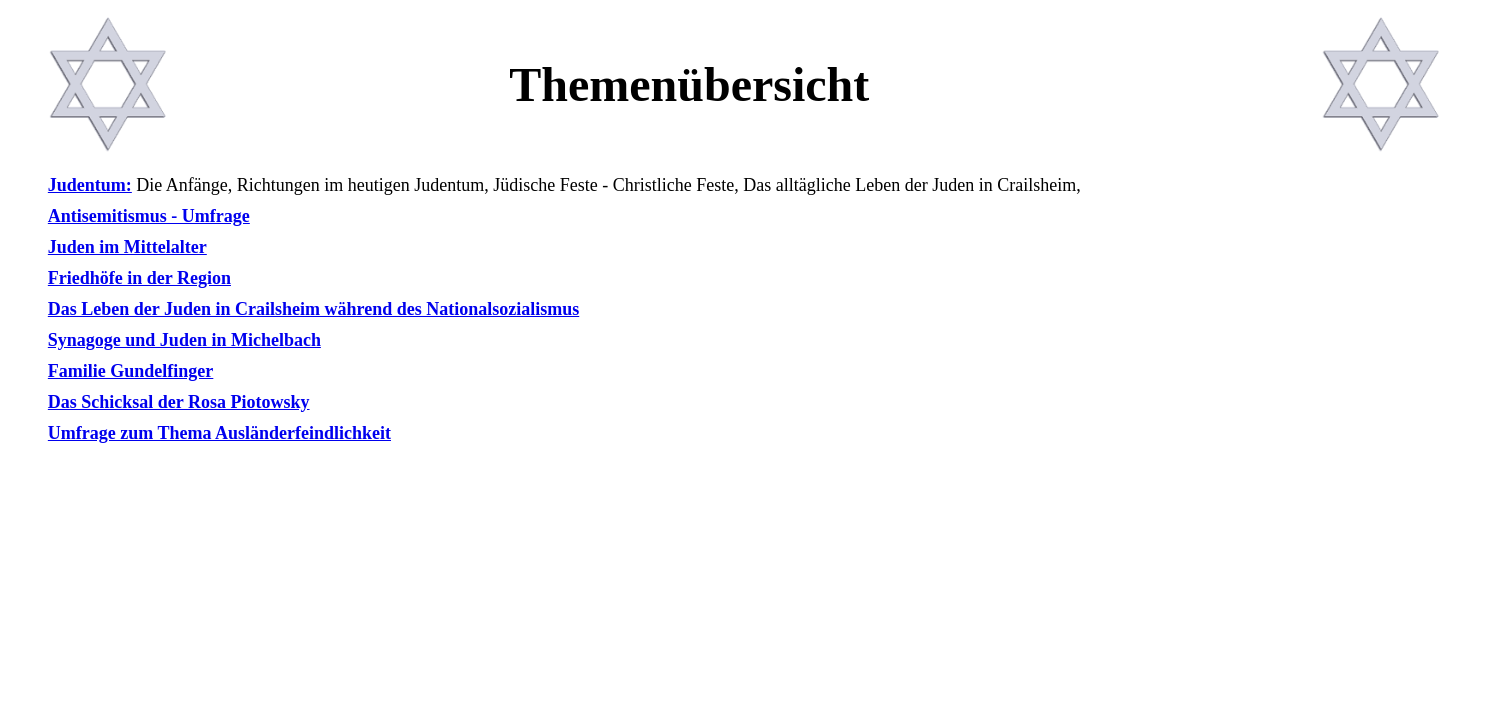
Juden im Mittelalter (127, 247)
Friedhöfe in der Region (139, 278)
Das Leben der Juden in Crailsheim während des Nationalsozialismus (313, 309)
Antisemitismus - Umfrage (149, 216)
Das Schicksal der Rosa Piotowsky (179, 402)
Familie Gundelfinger (131, 371)
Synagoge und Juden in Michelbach (184, 340)
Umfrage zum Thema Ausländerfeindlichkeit (219, 433)
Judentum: (90, 185)
